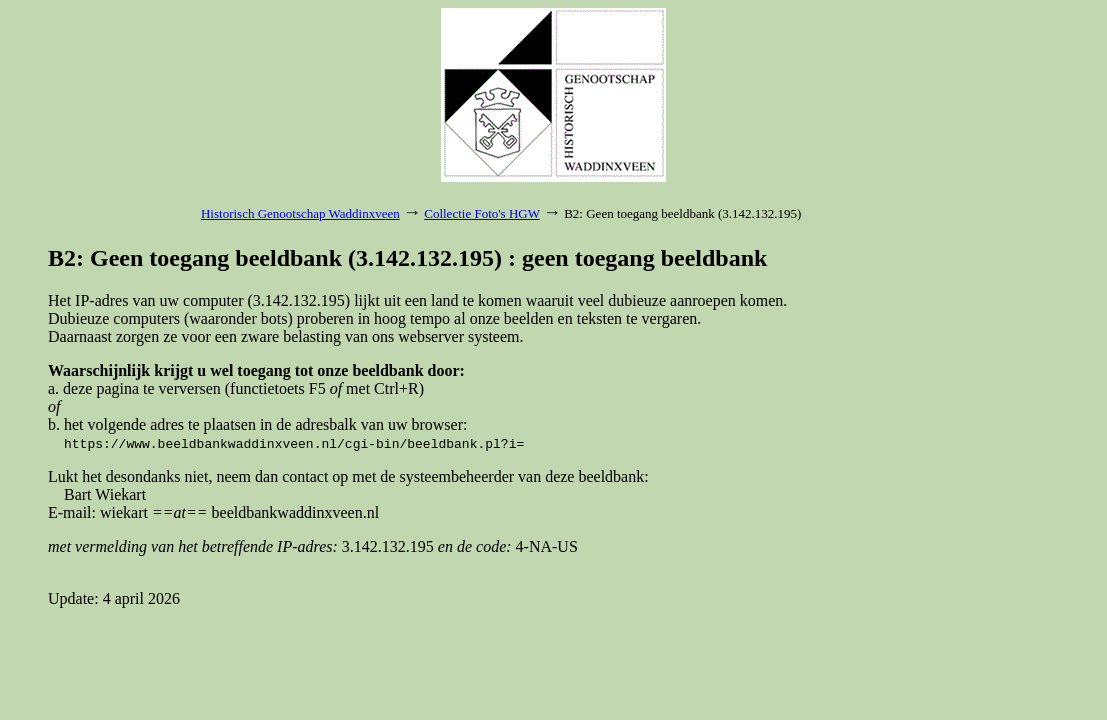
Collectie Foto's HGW (481, 213)
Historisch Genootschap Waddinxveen (300, 213)
